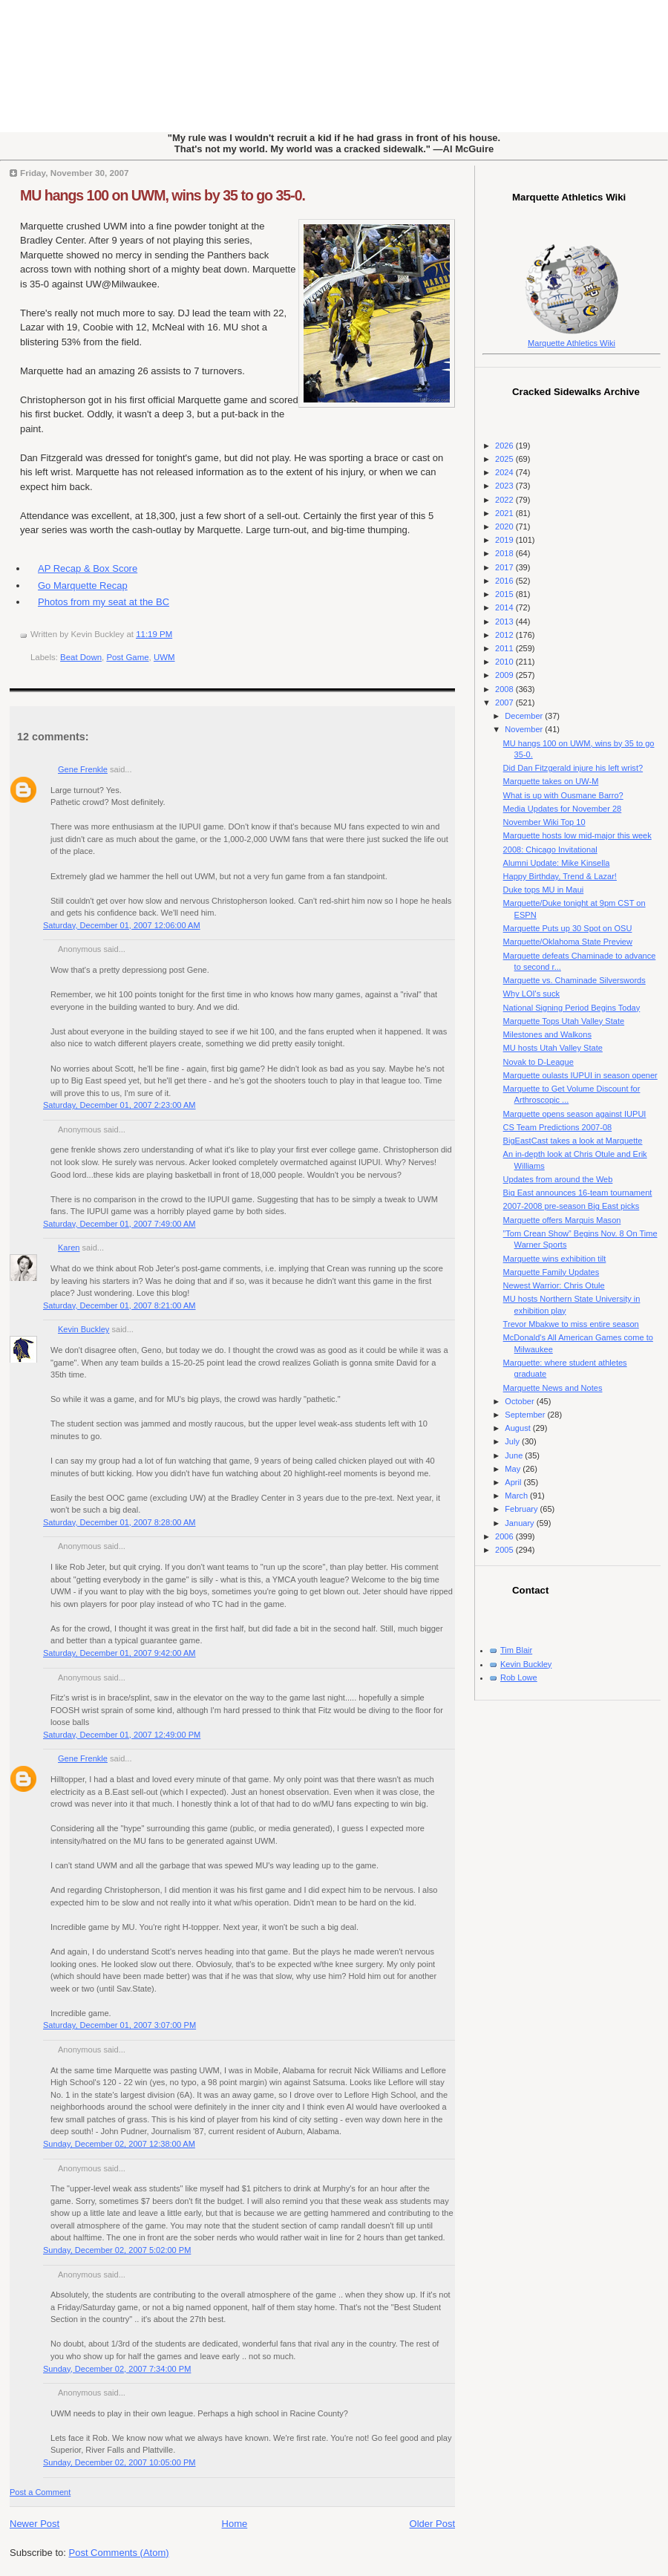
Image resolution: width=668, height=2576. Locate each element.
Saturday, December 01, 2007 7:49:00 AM (119, 1223)
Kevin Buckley (83, 1329)
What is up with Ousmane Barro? (563, 795)
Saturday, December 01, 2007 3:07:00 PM (119, 2025)
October (520, 1401)
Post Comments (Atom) (119, 2552)
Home (235, 2523)
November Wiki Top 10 (544, 822)
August (518, 1428)
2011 (505, 648)
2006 (505, 1536)
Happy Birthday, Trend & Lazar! (560, 876)
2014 (505, 607)
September (526, 1414)
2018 (505, 553)
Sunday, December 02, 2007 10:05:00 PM (119, 2462)
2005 (505, 1549)
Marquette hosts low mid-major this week (577, 835)
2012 (505, 634)
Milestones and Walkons (547, 1034)
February (522, 1508)
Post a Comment (40, 2492)
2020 (505, 526)
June (515, 1455)
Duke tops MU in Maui (543, 889)
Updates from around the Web (558, 1179)
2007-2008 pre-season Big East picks (571, 1205)
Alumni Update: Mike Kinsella (556, 862)
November (525, 729)
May (514, 1468)
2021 (505, 513)
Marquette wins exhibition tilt (554, 1258)
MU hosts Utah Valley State (553, 1047)
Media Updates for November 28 (562, 808)
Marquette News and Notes (553, 1387)
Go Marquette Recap (83, 585)
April (514, 1482)
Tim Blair (516, 1650)
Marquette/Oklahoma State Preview (567, 941)
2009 (505, 675)
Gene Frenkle (83, 769)
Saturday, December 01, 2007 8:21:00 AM (119, 1305)
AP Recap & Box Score (87, 568)
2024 (505, 472)
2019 (505, 539)
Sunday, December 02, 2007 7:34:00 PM (117, 2368)
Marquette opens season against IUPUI (574, 1113)
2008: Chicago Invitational (550, 849)
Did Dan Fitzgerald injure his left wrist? (573, 767)
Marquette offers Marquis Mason (562, 1220)
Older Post (432, 2523)
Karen (68, 1247)
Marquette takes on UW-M (551, 781)
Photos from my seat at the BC (103, 601)
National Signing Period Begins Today (572, 1007)
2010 (505, 661)
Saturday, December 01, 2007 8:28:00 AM (119, 1522)
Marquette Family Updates (551, 1272)
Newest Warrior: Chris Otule (554, 1285)
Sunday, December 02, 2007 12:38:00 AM (119, 2143)
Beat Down (81, 657)
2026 (505, 445)
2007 (505, 702)
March (517, 1495)
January (520, 1523)
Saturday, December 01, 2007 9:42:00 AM (119, 1653)
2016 (505, 580)
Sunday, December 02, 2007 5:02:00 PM (117, 2250)
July (513, 1441)
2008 (505, 689)
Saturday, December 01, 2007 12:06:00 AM (121, 925)
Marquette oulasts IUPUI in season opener (580, 1075)
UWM (164, 657)
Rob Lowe (518, 1677)
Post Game (127, 657)
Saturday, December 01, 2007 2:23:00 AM (119, 1104)
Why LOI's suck (531, 993)
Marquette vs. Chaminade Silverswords (574, 980)
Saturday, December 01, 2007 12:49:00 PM (121, 1734)
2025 (505, 458)
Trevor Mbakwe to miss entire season (571, 1324)
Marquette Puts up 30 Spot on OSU (567, 928)
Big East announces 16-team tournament (577, 1192)
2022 (505, 499)
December (525, 715)
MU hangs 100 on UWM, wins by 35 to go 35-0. (162, 195)
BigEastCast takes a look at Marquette (573, 1140)
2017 (505, 567)
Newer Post (34, 2523)
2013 (505, 621)
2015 (505, 594)
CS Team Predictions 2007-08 (557, 1127)
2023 (505, 485)
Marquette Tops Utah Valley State (564, 1021)
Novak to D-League (538, 1061)
